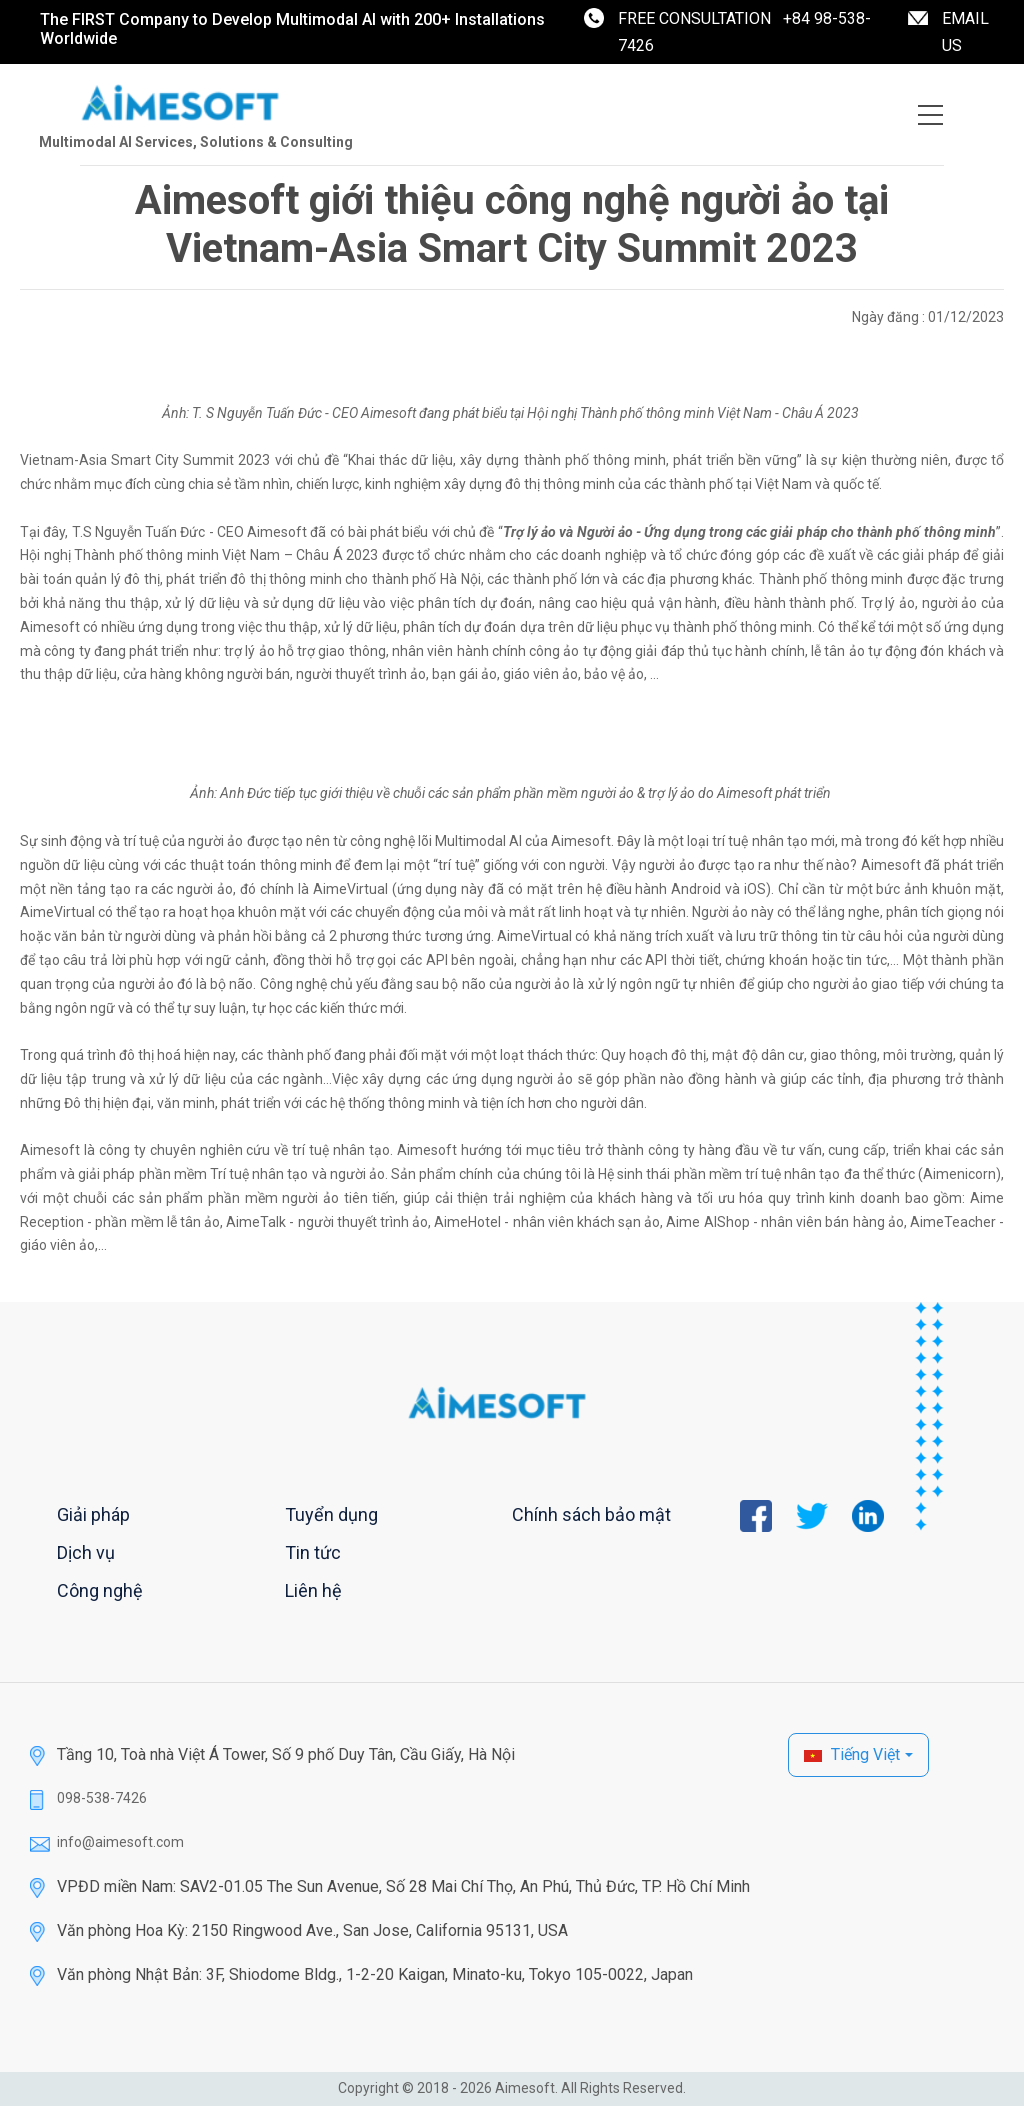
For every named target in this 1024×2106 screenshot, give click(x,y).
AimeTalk (256, 1222)
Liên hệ (313, 1590)
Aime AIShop (707, 1222)
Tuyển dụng (331, 1514)
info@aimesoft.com (120, 1842)
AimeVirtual (350, 889)
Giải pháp (93, 1514)
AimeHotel (467, 1222)
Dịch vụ (86, 1552)
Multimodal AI (478, 841)
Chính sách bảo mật (591, 1514)
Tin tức (313, 1552)
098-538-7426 (102, 1798)
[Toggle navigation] (930, 115)
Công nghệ (100, 1590)
